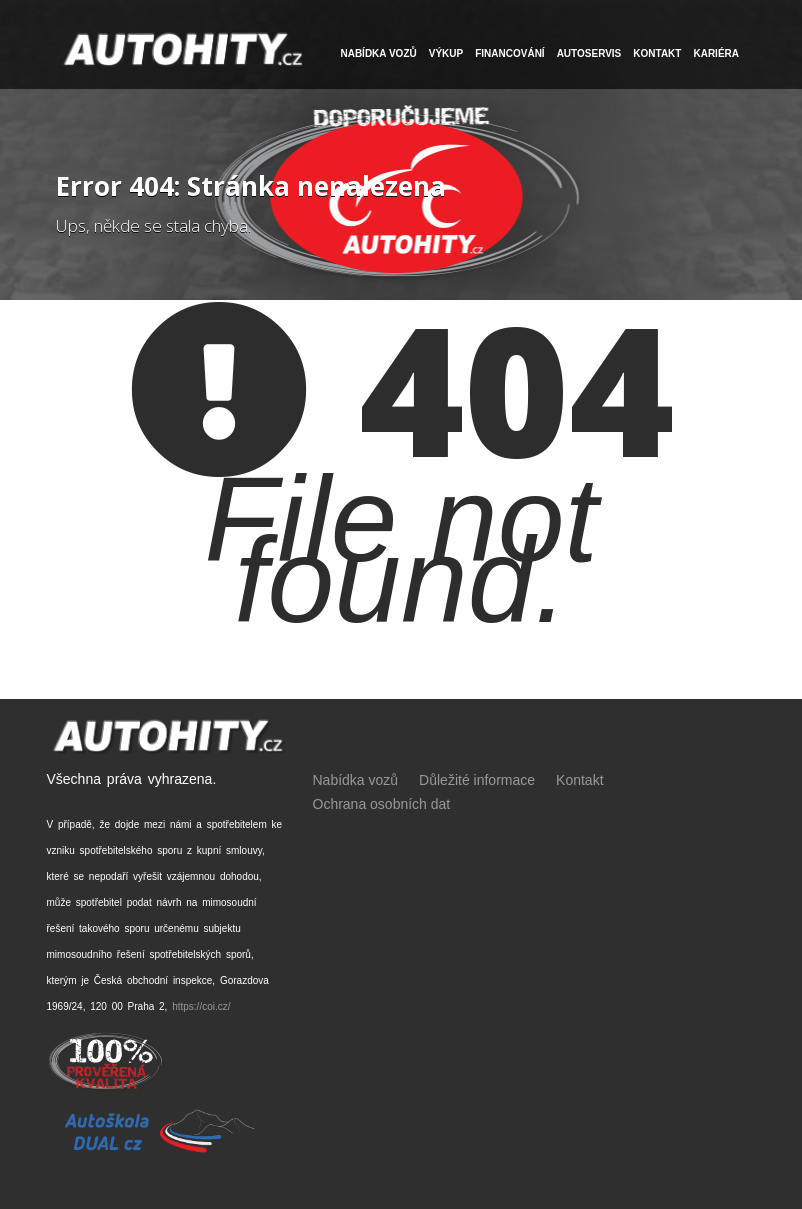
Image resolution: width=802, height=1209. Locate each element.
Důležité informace (477, 780)
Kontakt (657, 53)
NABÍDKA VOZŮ (378, 53)
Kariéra (716, 53)
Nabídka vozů (356, 780)
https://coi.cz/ (201, 1006)
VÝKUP (446, 53)
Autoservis (589, 53)
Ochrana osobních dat (382, 804)
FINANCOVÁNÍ (509, 53)
